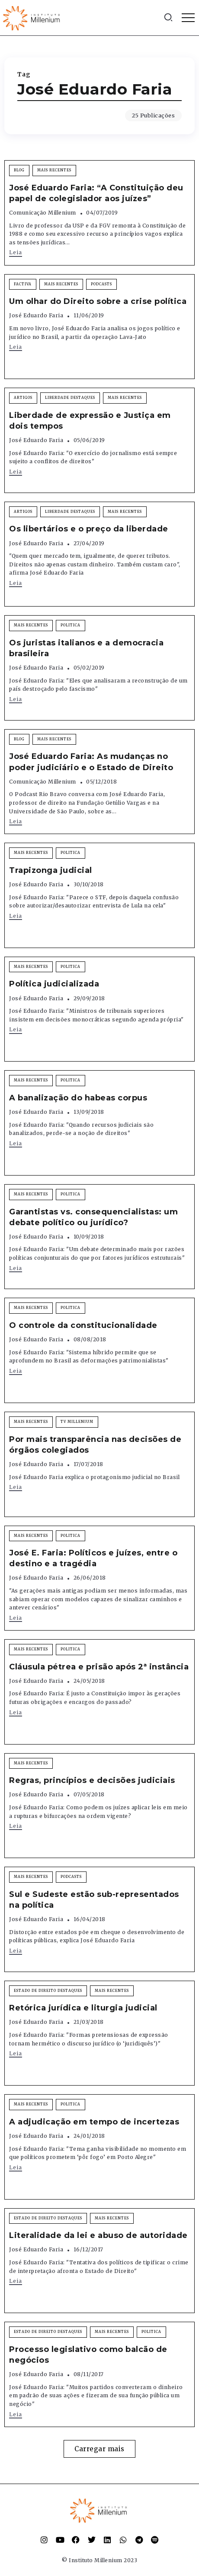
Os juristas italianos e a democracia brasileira (86, 648)
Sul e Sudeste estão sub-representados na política (94, 1900)
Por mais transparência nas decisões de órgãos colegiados (95, 1445)
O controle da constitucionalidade (83, 1325)
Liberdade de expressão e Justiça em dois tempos (90, 421)
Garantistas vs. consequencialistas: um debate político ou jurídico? (93, 1217)
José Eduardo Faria (36, 315)
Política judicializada (54, 984)
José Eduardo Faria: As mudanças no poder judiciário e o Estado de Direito (91, 762)
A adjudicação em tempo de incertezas (94, 2122)
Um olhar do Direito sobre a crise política (97, 301)
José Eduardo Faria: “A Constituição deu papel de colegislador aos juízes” (96, 193)
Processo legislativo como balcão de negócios (88, 2355)
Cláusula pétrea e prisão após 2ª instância (99, 1667)
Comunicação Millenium (42, 212)
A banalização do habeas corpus (78, 1098)
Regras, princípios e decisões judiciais (92, 1780)
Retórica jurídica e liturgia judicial (83, 2008)
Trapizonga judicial (50, 870)
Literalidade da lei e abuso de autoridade (98, 2235)
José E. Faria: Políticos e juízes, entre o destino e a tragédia (93, 1558)
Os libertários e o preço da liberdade (88, 529)
